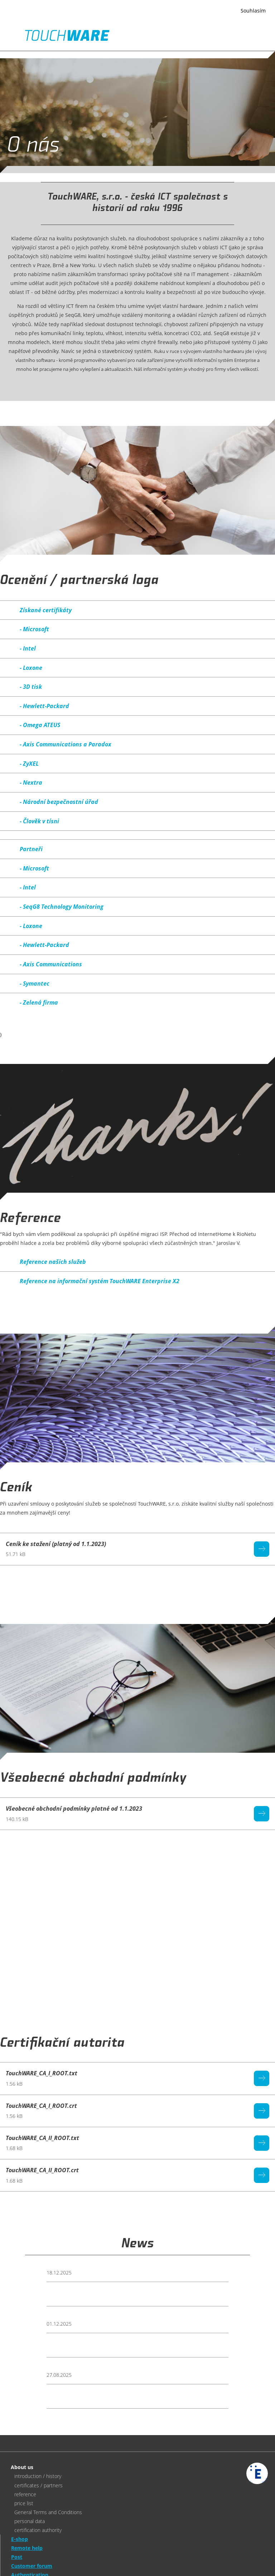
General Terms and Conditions (48, 2512)
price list (23, 2503)
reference (25, 2494)
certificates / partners (38, 2485)
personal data (29, 2521)
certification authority (38, 2530)
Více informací (91, 15)
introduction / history (37, 2476)
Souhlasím (253, 10)
